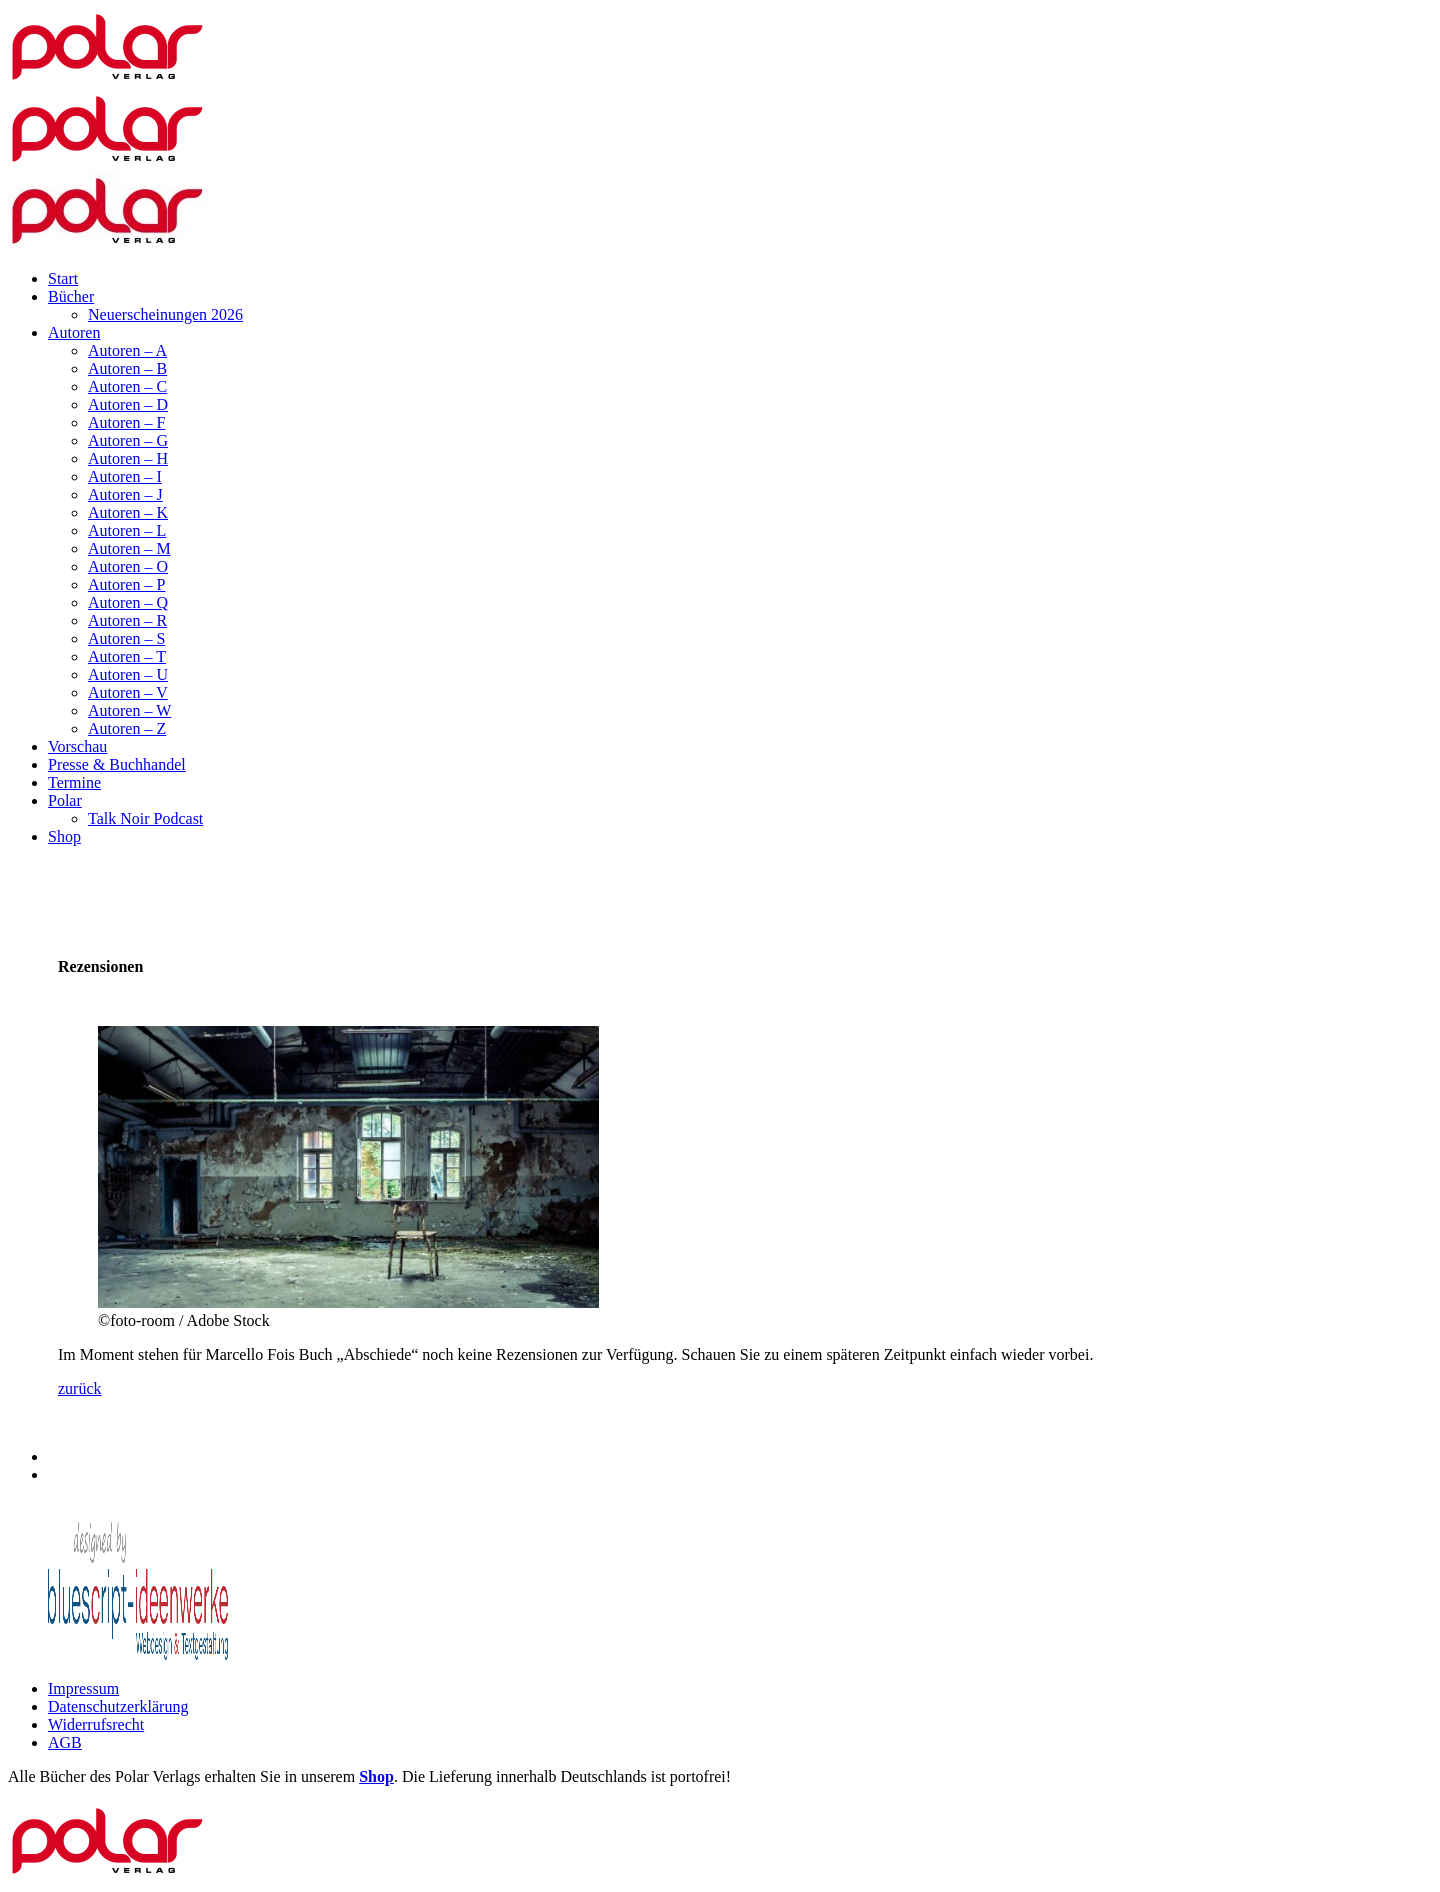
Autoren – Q (128, 602)
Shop (64, 836)
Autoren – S (126, 638)
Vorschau (77, 746)
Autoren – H (128, 458)
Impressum (83, 1688)
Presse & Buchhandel (117, 764)
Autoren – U (128, 674)
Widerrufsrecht (96, 1724)
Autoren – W (129, 710)
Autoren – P (126, 584)
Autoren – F (126, 422)
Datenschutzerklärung (118, 1706)
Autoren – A (127, 350)
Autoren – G (128, 440)
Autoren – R (127, 620)
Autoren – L (127, 530)
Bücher (71, 296)
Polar (65, 800)
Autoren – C (127, 386)
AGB (65, 1742)
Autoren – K (128, 512)
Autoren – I (125, 476)
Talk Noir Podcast (145, 818)
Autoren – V (128, 692)
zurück (80, 1388)
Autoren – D (128, 404)
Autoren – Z (127, 728)
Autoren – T (127, 656)
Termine (74, 782)
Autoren (74, 332)
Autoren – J (125, 494)
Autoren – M (129, 548)
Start (63, 278)
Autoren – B (127, 368)
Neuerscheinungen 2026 (165, 314)
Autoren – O (128, 566)
